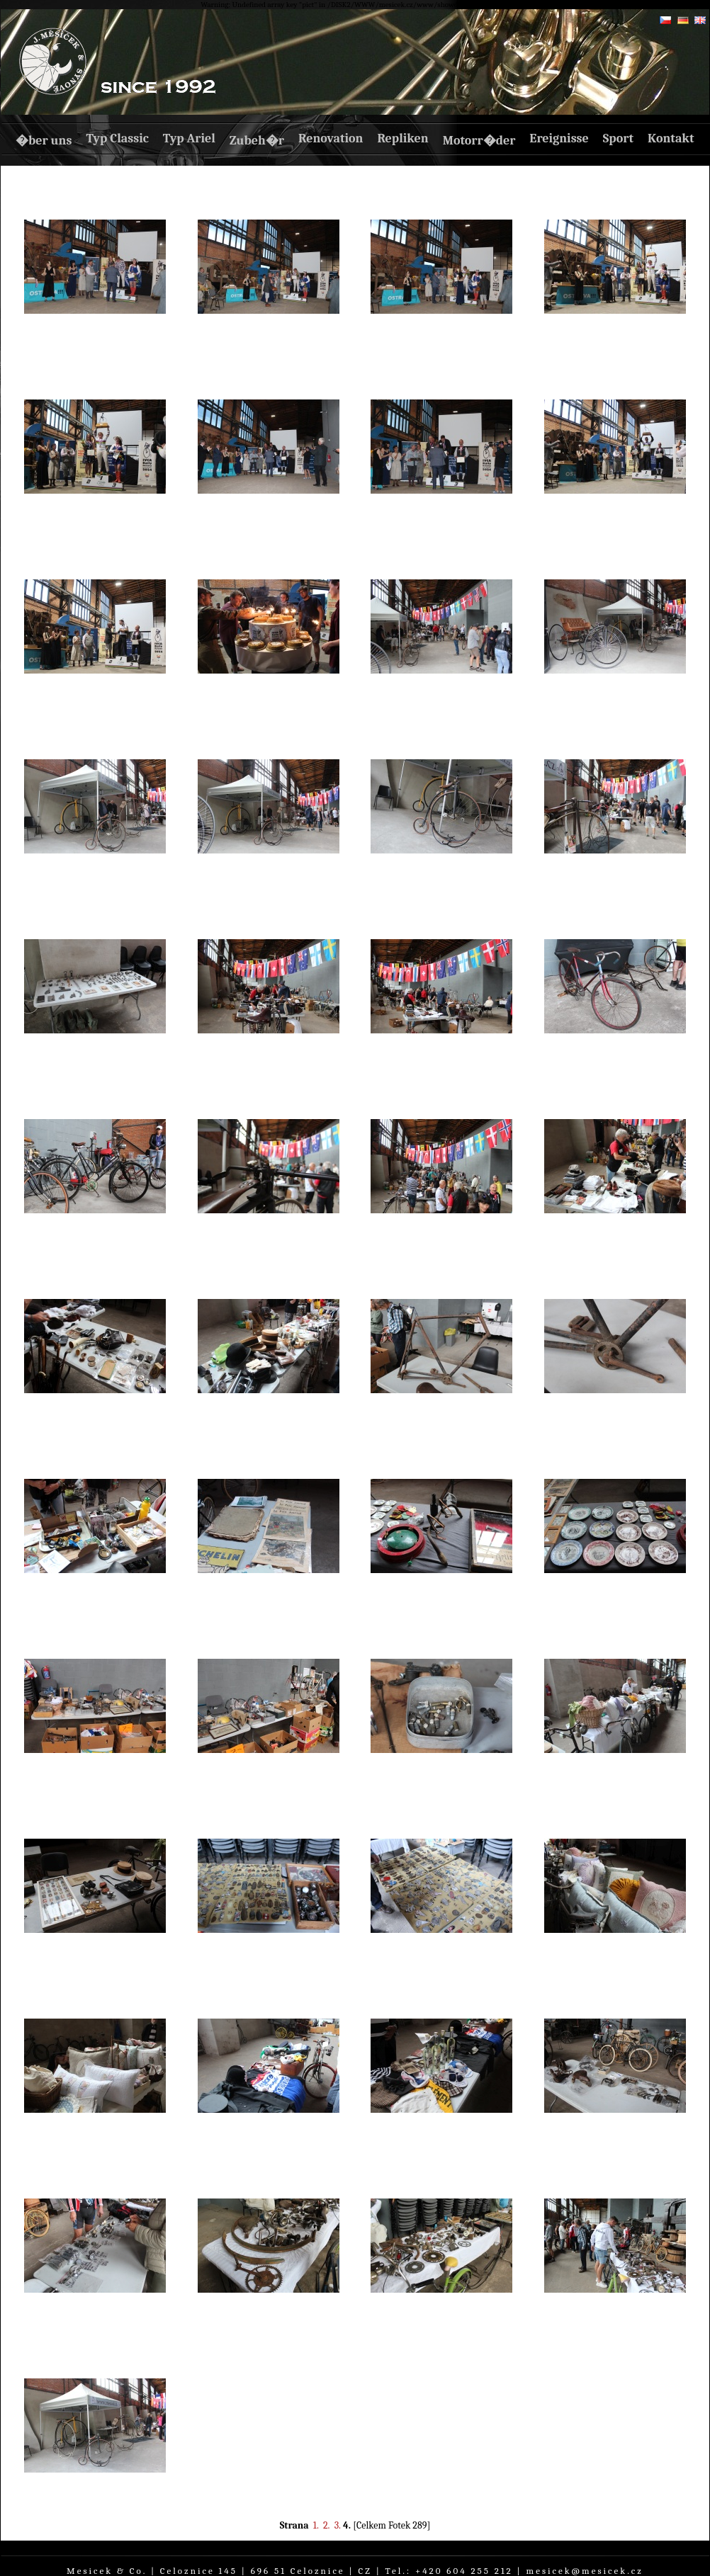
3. (337, 2525)
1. (316, 2525)
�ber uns (44, 140)
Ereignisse (559, 138)
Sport (618, 138)
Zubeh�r (257, 140)
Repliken (402, 138)
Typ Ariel (189, 138)
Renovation (330, 138)
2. (326, 2525)
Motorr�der (479, 140)
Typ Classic (117, 138)
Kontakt (671, 138)
